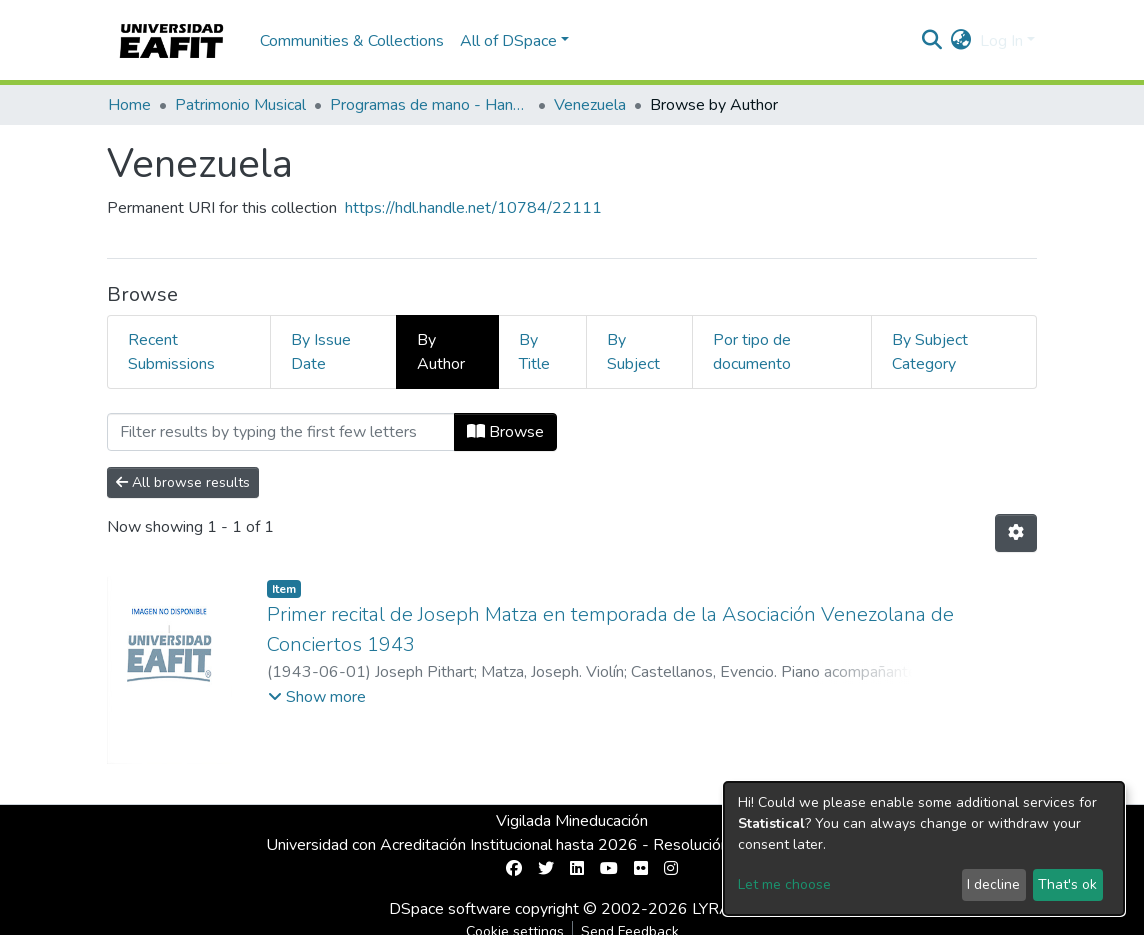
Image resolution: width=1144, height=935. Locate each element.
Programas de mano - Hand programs (430, 105)
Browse (505, 432)
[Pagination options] (1016, 533)
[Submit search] (932, 41)
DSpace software (450, 909)
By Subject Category (930, 352)
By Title (534, 352)
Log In (1001, 41)
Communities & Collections (352, 41)
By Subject (633, 352)
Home (129, 105)
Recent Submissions (171, 352)
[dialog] (924, 848)
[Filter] (281, 432)
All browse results (183, 482)
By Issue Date (321, 352)
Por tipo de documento (752, 352)
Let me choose (784, 884)
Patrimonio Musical (240, 105)
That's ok (1067, 884)
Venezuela (590, 105)
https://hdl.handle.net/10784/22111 (473, 208)
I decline (993, 884)
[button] (961, 41)
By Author (441, 352)
